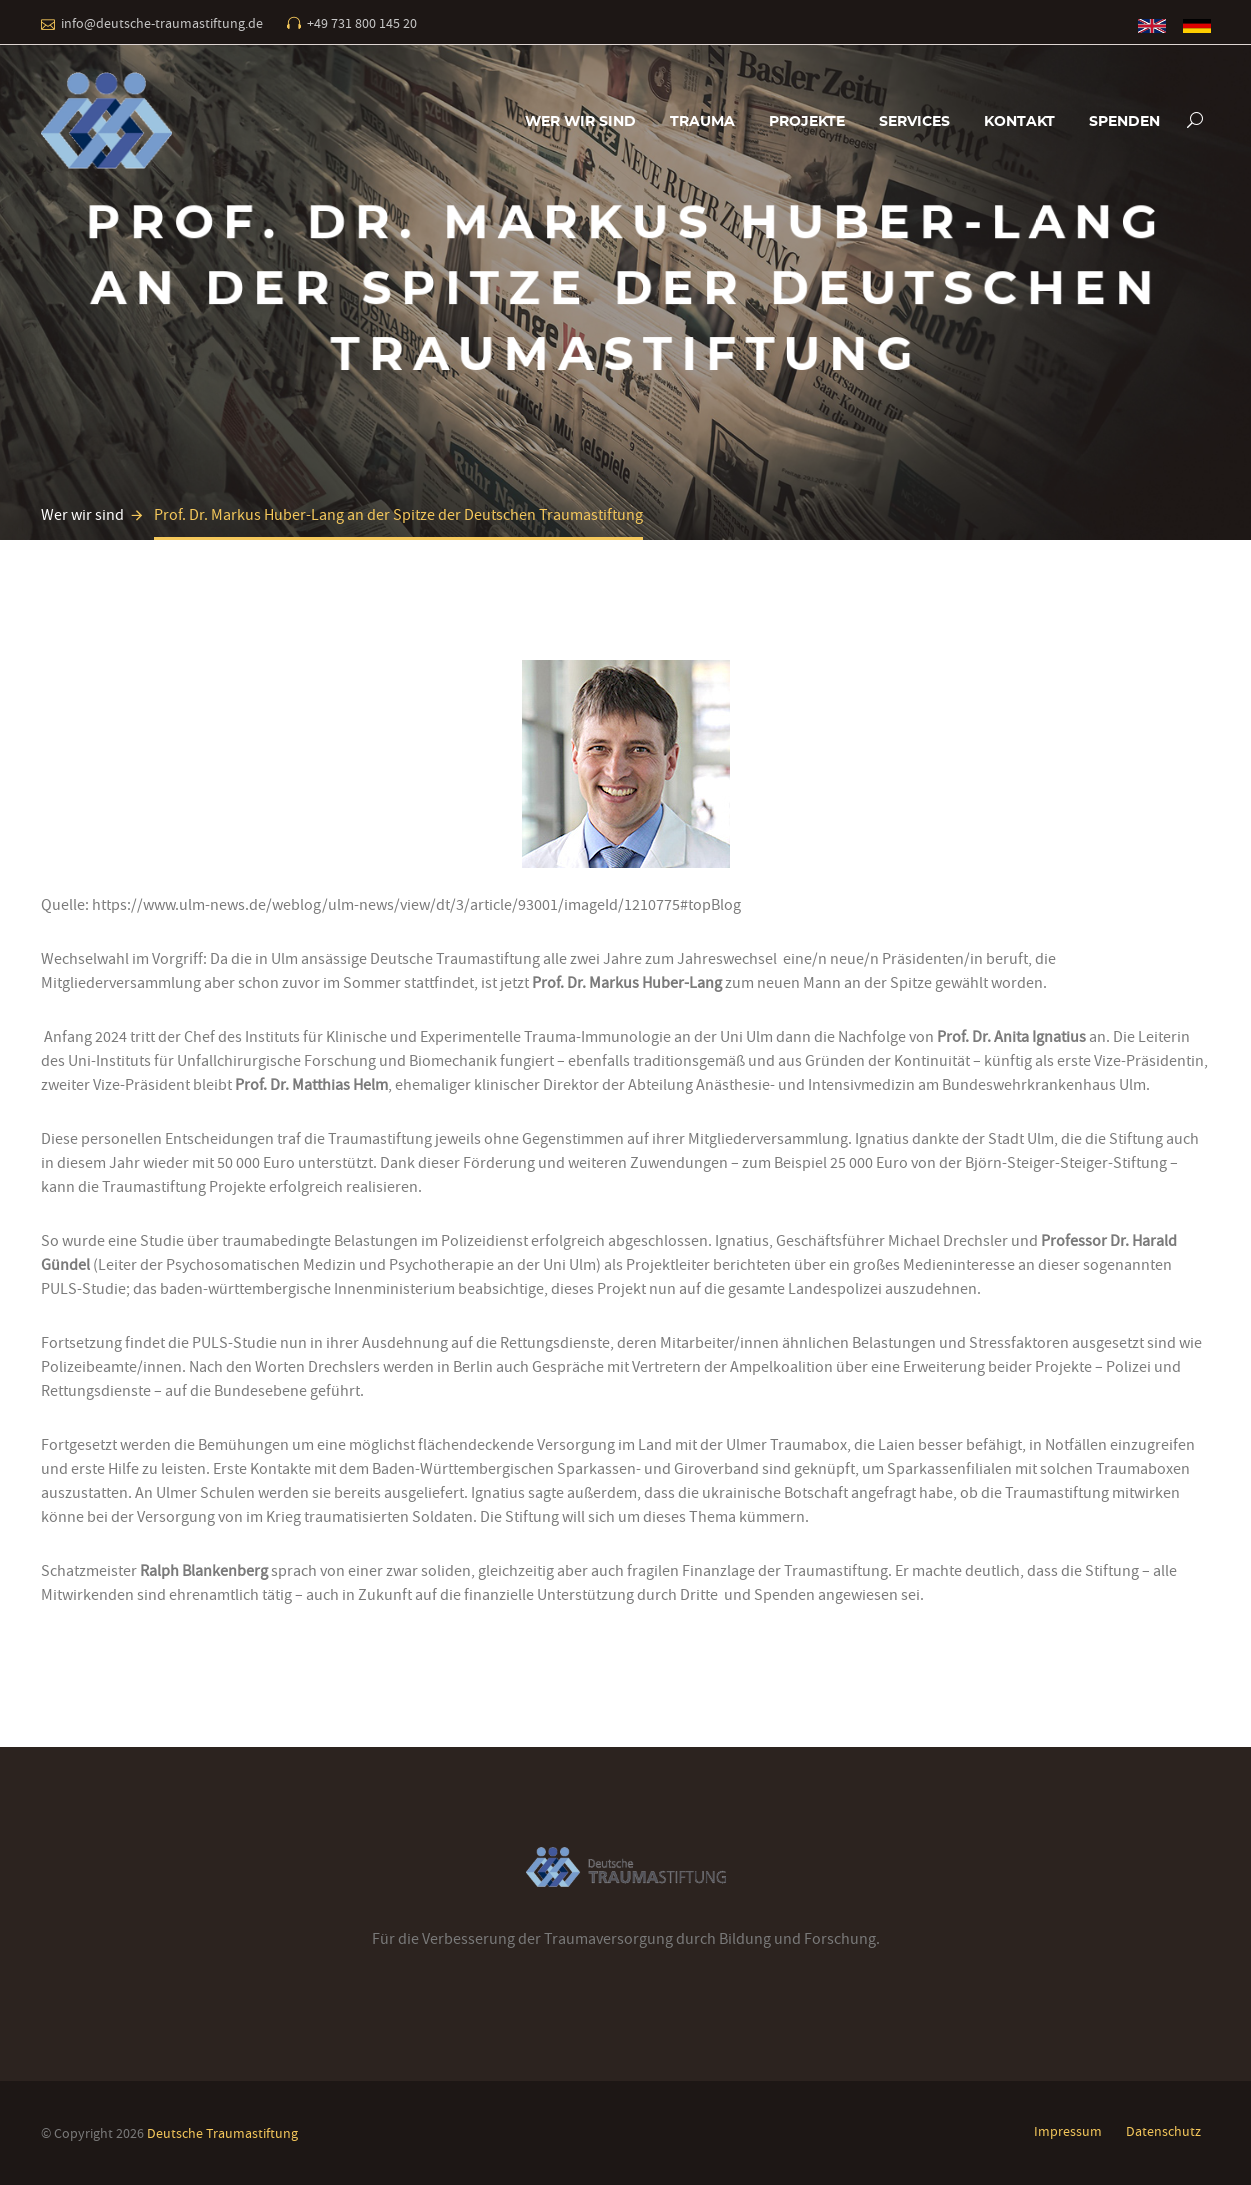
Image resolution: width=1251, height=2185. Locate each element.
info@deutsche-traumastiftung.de (162, 23)
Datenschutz (1163, 2131)
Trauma (702, 122)
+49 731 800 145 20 (362, 23)
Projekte (807, 122)
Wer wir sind (580, 122)
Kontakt (1019, 122)
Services (914, 122)
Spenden (1124, 122)
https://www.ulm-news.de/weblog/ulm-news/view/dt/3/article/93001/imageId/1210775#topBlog (416, 905)
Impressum (1068, 2131)
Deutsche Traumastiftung (222, 2133)
